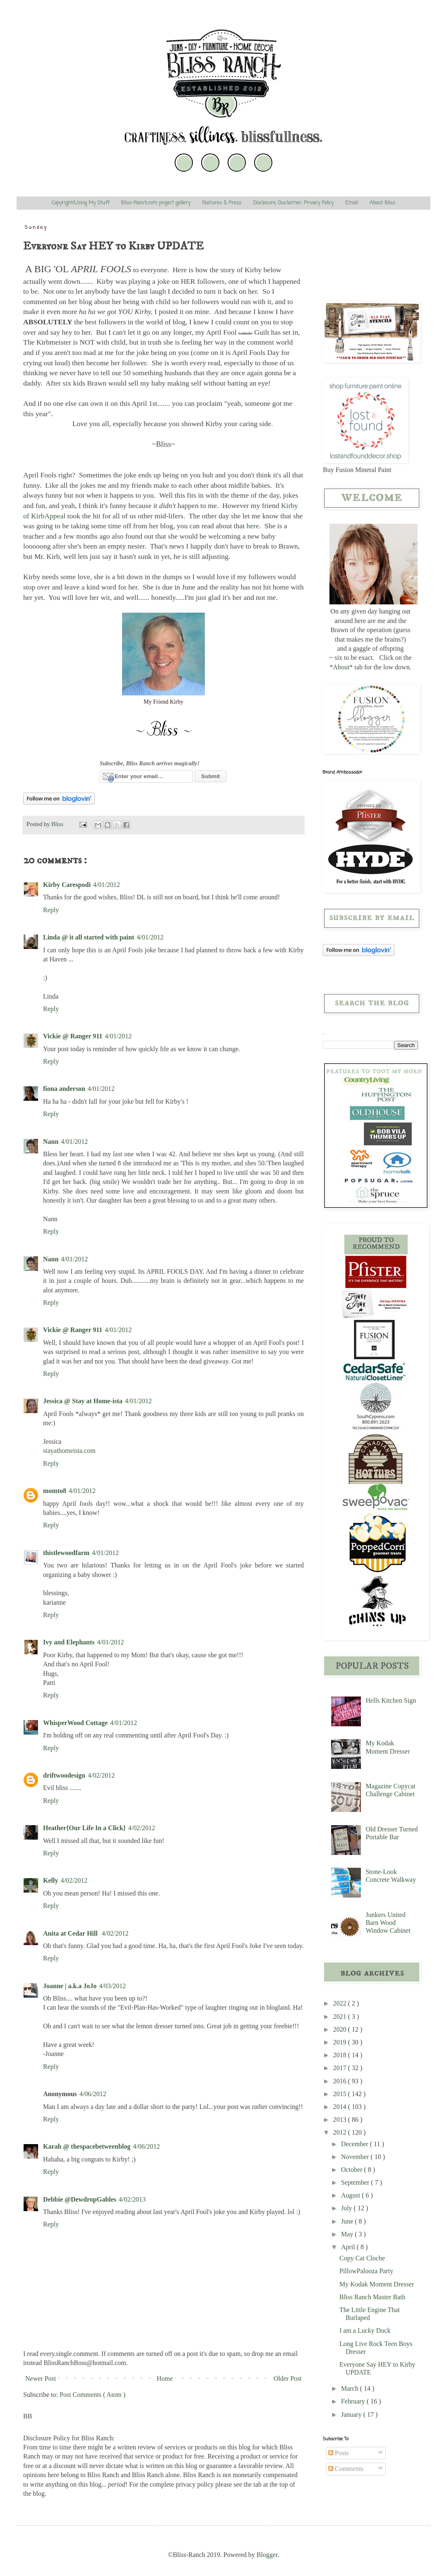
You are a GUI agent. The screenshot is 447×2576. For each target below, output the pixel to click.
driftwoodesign (64, 1775)
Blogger (267, 2554)
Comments (345, 2468)
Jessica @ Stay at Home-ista (83, 1400)
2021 (340, 2016)
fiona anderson (64, 1088)
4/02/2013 (132, 2199)
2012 (340, 2132)
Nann (50, 1141)
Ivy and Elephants (69, 1642)
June (348, 2221)
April (349, 2246)
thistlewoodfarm (66, 1552)
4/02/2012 (101, 1775)
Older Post (288, 2378)
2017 (340, 2067)
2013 (340, 2119)
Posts (338, 2452)
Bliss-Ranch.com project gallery (155, 203)
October (352, 2169)
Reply (51, 909)
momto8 (54, 1490)
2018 (340, 2054)
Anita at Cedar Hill (71, 1933)
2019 (340, 2042)
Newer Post (40, 2378)
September (356, 2182)
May (348, 2234)
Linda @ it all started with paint (88, 937)
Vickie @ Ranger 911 (72, 1036)
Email (351, 203)
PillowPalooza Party (366, 2270)
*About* (341, 667)
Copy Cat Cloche (362, 2258)
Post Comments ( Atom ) (92, 2394)
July (347, 2208)
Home (165, 2378)
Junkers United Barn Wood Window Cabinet (387, 1922)
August (351, 2195)
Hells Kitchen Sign (390, 1700)
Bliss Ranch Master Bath (372, 2296)
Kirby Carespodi (67, 884)
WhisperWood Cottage (75, 1722)
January (352, 2414)
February (354, 2401)
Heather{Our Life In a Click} (84, 1827)
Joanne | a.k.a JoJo (69, 1985)
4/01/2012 (106, 884)
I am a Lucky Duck (365, 2330)
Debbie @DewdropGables (79, 2199)
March (350, 2388)
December (355, 2143)
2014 (340, 2106)
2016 (340, 2081)
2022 (340, 2003)
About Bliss (382, 203)
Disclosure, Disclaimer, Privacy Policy (293, 203)
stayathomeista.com (69, 1450)
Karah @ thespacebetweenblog (86, 2146)
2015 (340, 2093)
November (356, 2156)
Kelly (50, 1880)
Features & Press (221, 203)
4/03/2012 (112, 1985)
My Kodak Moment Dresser (376, 2284)
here (253, 526)
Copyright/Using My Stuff (80, 203)
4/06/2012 (92, 2093)
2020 (340, 2029)
